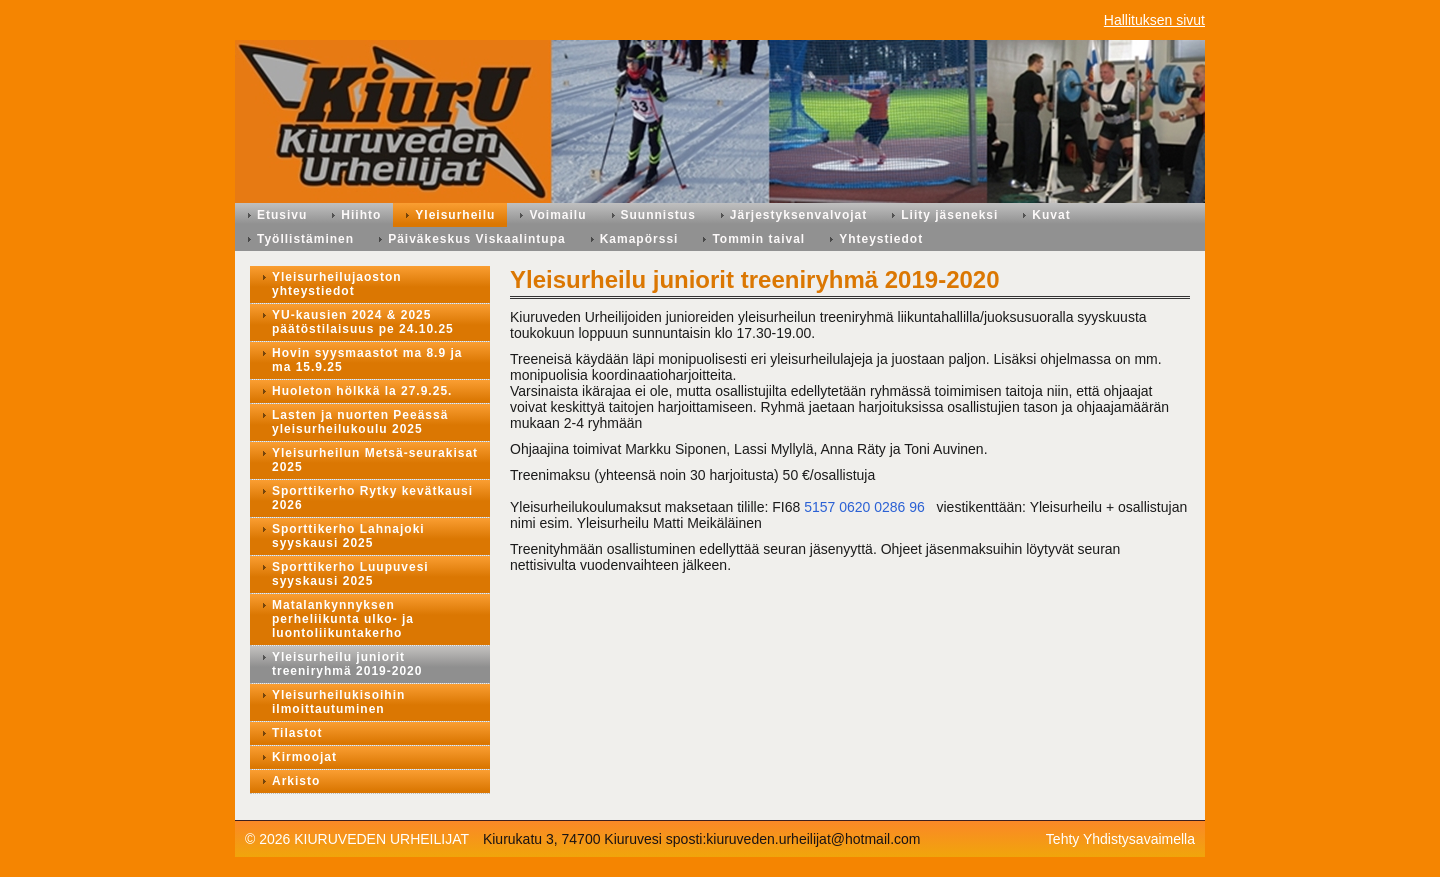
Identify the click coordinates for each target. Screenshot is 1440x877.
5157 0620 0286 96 (864, 507)
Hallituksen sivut (1154, 20)
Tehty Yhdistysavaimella (1120, 839)
